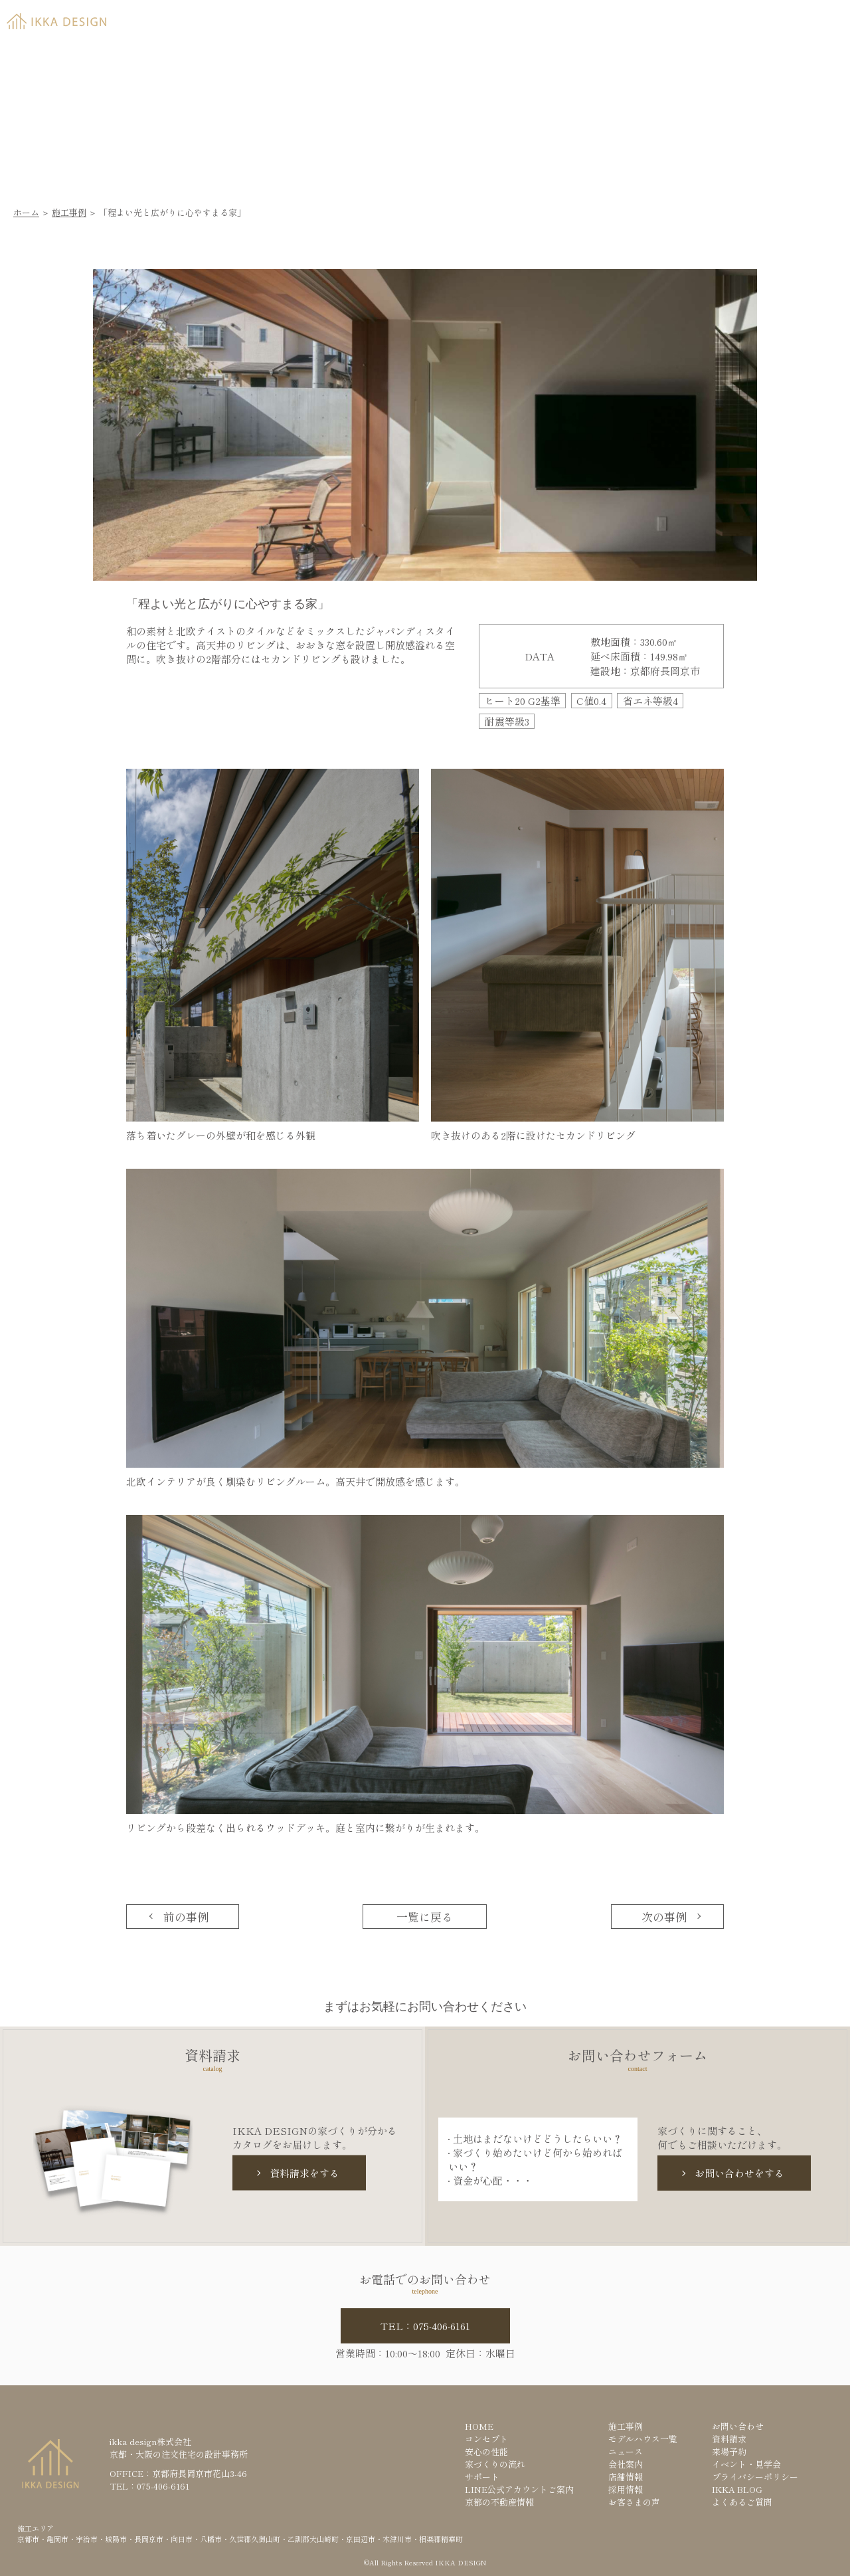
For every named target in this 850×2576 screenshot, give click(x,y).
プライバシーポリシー (755, 2476)
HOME (479, 2426)
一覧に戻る (424, 1916)
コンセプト (486, 2438)
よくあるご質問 (742, 2502)
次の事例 (664, 1916)
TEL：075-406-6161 (425, 2326)
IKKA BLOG (737, 2489)
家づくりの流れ (495, 2464)
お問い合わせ (738, 2426)
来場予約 (768, 17)
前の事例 (186, 1916)
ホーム (26, 212)
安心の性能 (486, 2451)
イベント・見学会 (746, 2464)
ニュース (625, 2451)
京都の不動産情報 (499, 2502)
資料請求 (668, 17)
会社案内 (625, 2464)
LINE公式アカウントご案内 (519, 2489)
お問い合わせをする (739, 2173)
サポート (482, 2476)
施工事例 (69, 212)
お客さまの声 (634, 2502)
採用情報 (625, 2489)
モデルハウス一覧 (642, 2438)
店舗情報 (625, 2476)
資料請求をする (304, 2173)
